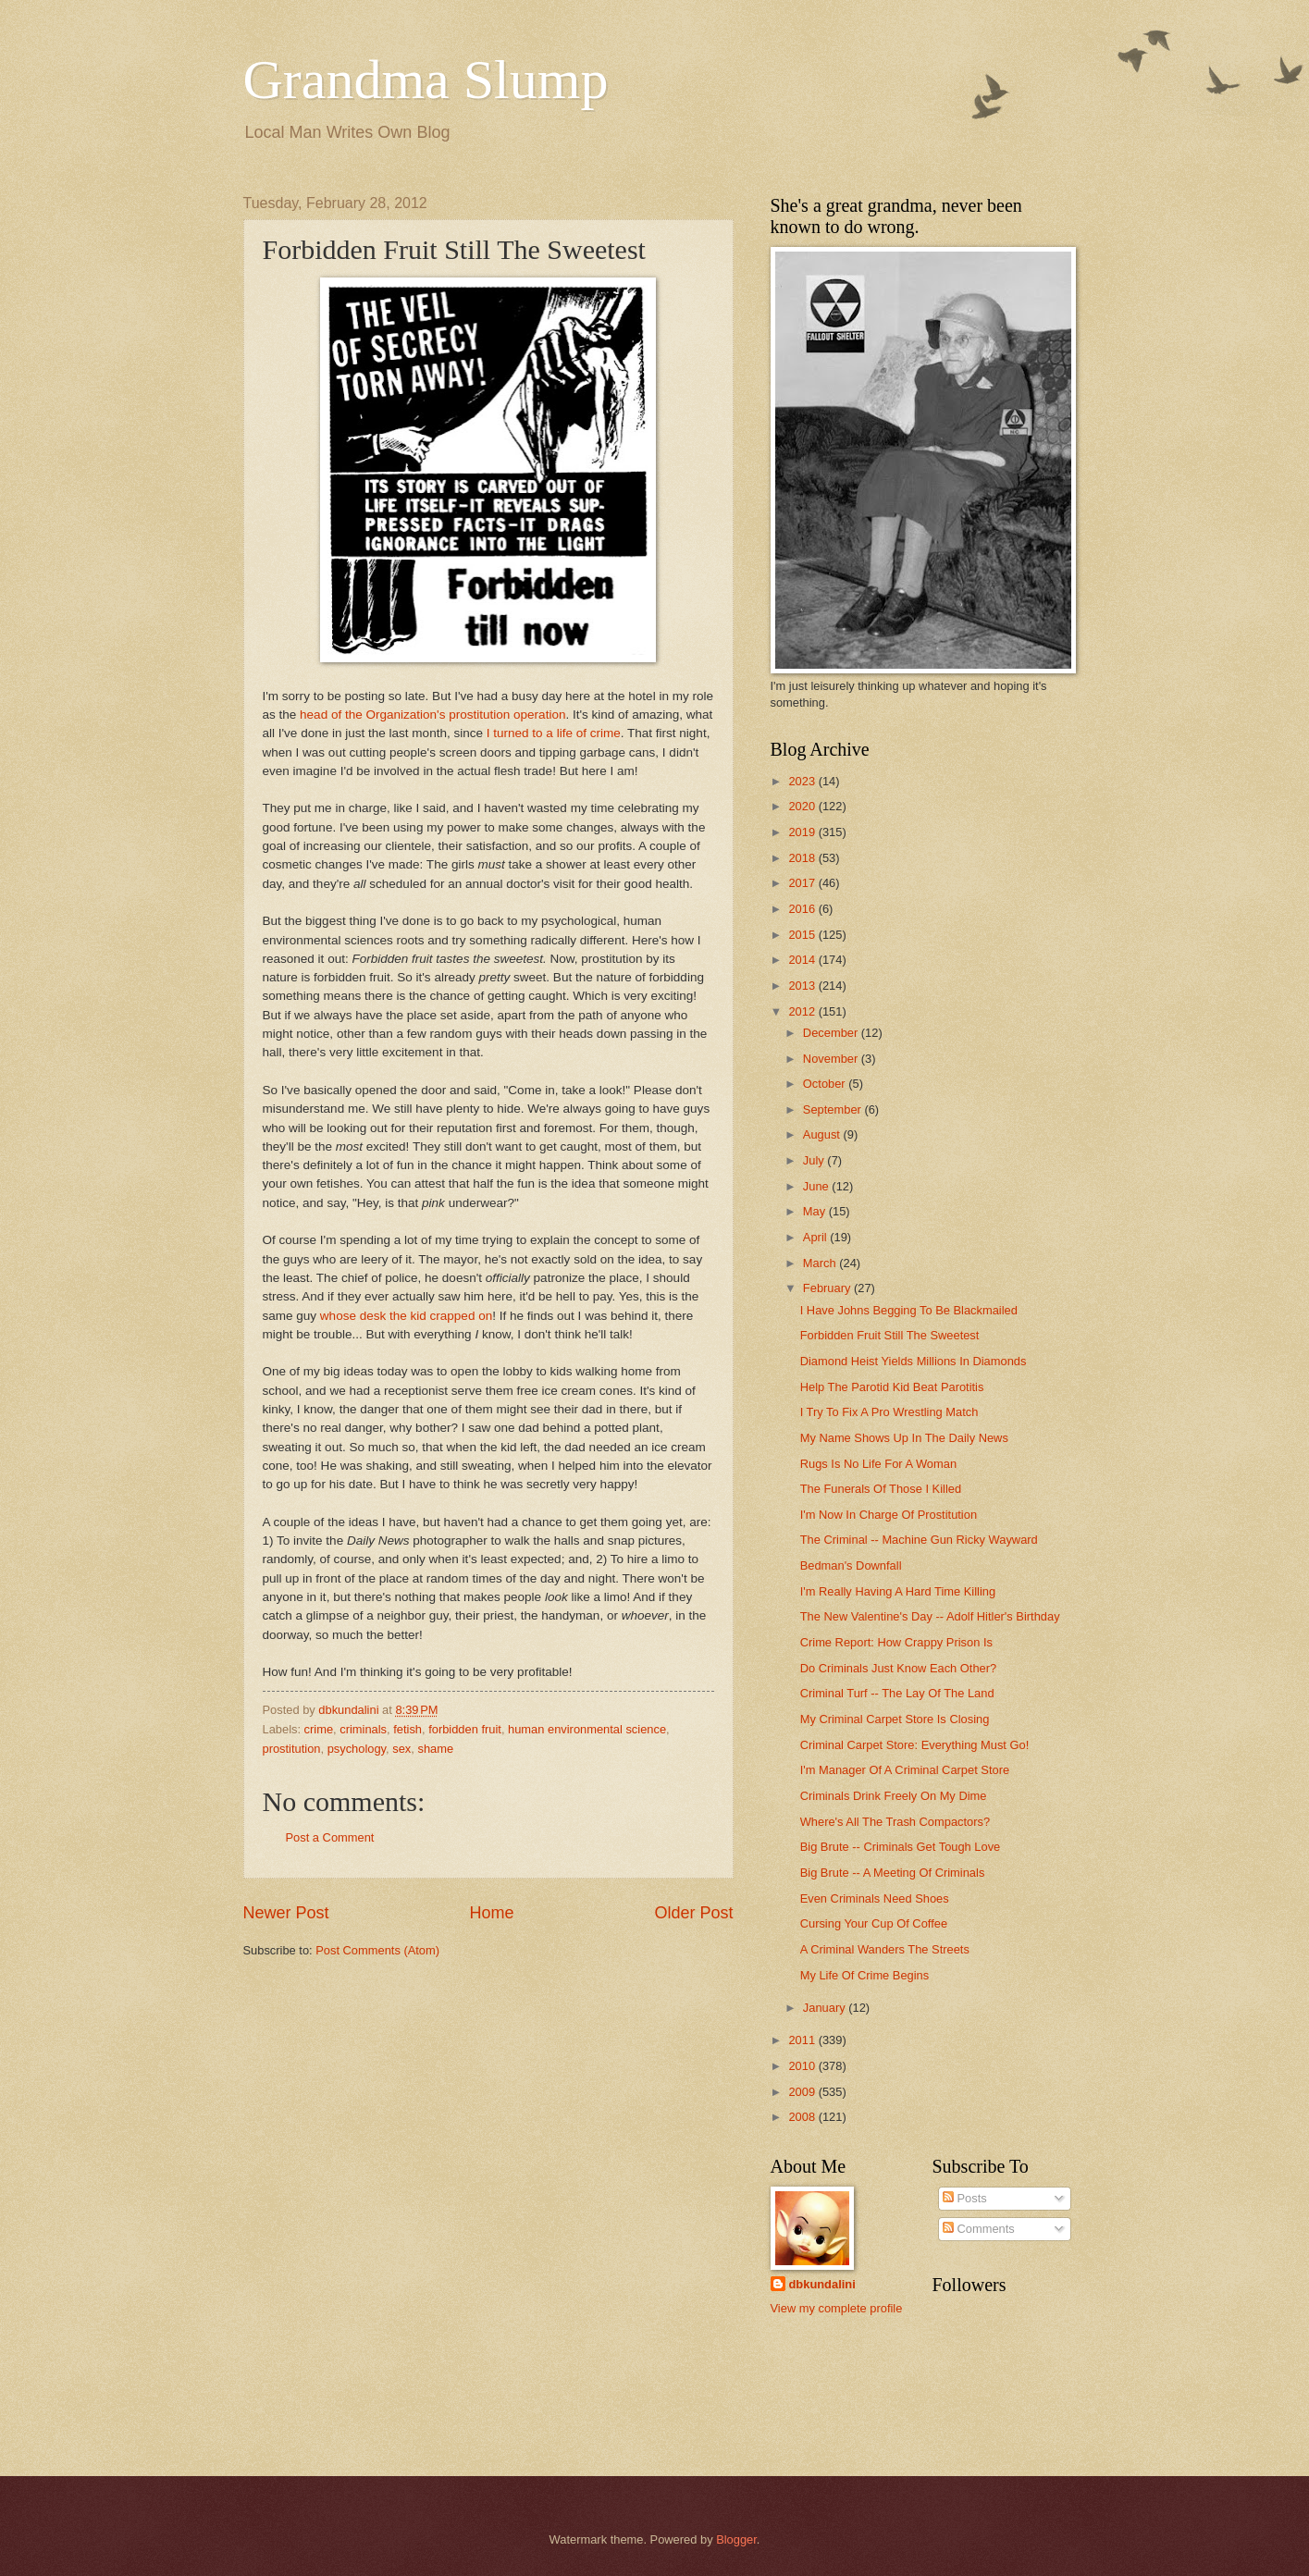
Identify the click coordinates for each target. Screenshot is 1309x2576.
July (815, 1160)
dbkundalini (822, 2284)
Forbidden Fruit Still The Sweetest (890, 1335)
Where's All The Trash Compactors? (895, 1822)
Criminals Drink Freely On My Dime (893, 1796)
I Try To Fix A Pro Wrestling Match (889, 1412)
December (832, 1033)
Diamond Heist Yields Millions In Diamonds (913, 1361)
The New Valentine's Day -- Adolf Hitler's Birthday (930, 1616)
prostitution (292, 1749)
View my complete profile (837, 2308)
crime (318, 1729)
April (816, 1237)
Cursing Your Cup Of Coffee (873, 1923)
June (818, 1186)
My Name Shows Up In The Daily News (904, 1438)
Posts (965, 2198)
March (821, 1263)
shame (435, 1749)
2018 (803, 858)
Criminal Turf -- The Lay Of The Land (897, 1693)
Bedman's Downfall (851, 1565)
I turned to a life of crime (554, 733)
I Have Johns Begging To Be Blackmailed (909, 1310)
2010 (803, 2066)
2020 (803, 806)
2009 (803, 2092)
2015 (803, 935)
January (825, 2008)
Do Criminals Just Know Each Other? (898, 1668)
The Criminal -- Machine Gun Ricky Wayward (919, 1540)
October (825, 1084)
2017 (803, 883)
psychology (356, 1749)
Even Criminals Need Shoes (874, 1898)
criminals (363, 1729)
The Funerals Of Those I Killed (880, 1489)
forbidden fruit (464, 1729)
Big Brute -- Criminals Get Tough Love (900, 1847)
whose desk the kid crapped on (406, 1316)
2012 (803, 1011)
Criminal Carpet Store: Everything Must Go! (915, 1745)
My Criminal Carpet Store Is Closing (895, 1719)
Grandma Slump (426, 79)
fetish (407, 1729)
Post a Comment (330, 1837)
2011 (803, 2040)
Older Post (693, 1913)
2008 (803, 2117)
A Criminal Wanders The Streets (884, 1949)
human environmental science (587, 1729)
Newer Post (286, 1913)
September (834, 1109)
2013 (803, 985)
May (816, 1211)
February (828, 1288)
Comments (979, 2229)
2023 (803, 781)
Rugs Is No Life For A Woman (878, 1464)
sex (401, 1749)
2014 (803, 960)
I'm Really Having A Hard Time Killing (897, 1591)
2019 (803, 832)
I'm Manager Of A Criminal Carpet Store (904, 1770)
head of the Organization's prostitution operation (432, 714)
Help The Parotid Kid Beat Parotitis (892, 1387)
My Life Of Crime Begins (865, 1975)
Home (491, 1913)
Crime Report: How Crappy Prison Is (896, 1642)
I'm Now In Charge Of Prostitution (888, 1515)
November (832, 1059)
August (823, 1134)
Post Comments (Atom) (377, 1950)
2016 (803, 909)
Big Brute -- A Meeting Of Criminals (892, 1873)
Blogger (736, 2539)
